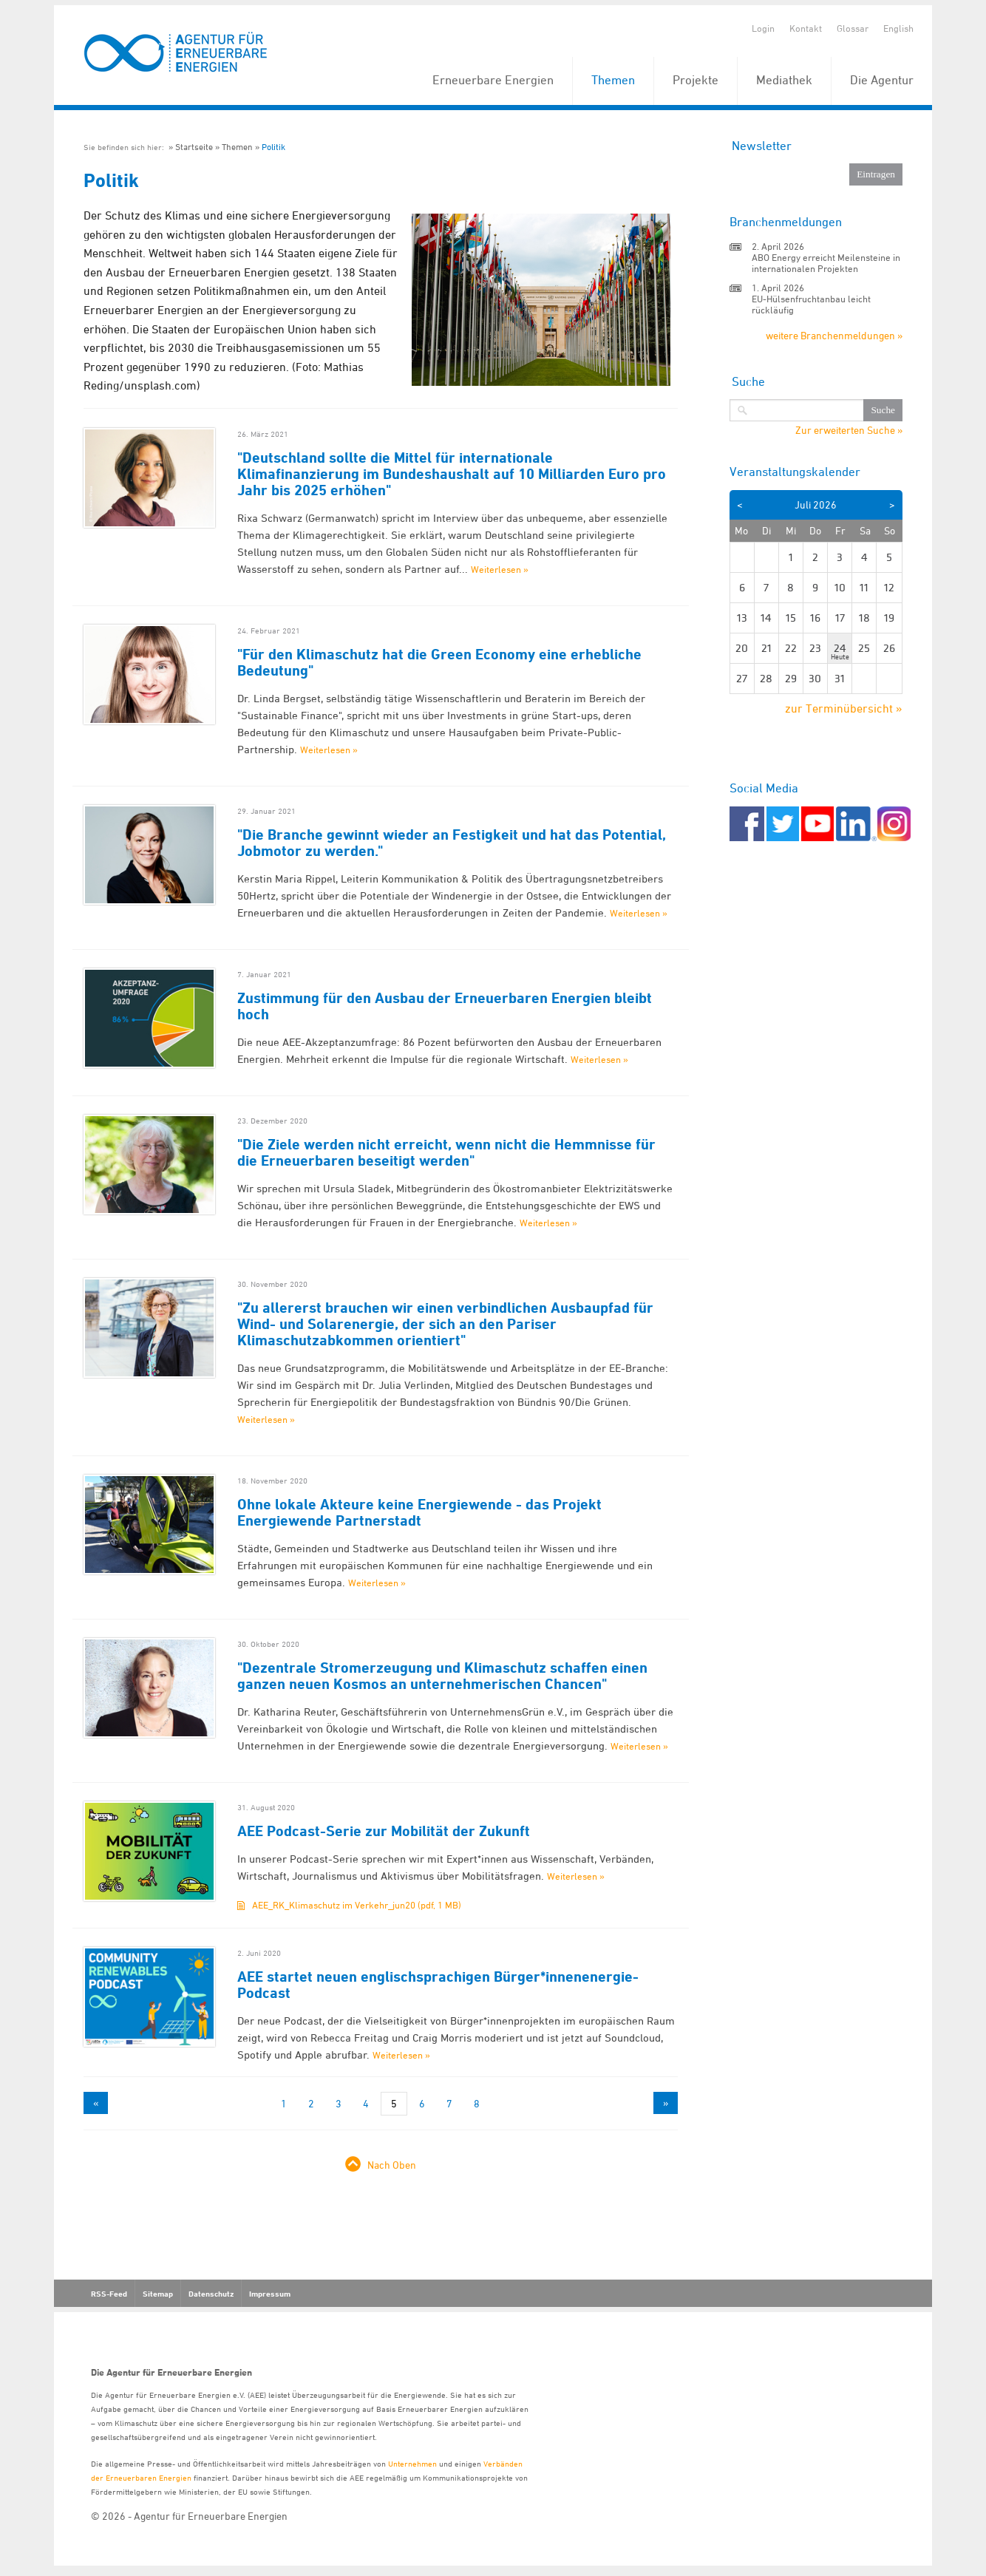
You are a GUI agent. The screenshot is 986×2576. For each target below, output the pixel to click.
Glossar (852, 28)
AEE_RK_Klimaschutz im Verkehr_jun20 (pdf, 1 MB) (356, 1905)
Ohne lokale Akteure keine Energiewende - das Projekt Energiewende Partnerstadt (419, 1512)
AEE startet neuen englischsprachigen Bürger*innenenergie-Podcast (438, 1985)
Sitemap (158, 2293)
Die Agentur (882, 79)
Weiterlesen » (499, 569)
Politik (273, 146)
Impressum (269, 2293)
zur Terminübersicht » (843, 708)
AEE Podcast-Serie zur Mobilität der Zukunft (383, 1831)
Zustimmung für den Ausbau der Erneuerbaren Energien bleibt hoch (444, 1006)
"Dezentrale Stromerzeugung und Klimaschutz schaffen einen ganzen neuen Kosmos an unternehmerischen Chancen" (442, 1676)
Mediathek (784, 79)
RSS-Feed (109, 2293)
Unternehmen (412, 2463)
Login (763, 28)
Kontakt (805, 28)
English (898, 28)
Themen (613, 79)
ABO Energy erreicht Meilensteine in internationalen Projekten (826, 262)
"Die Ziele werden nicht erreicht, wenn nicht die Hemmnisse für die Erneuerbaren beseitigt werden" (446, 1152)
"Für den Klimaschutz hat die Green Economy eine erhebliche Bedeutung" (439, 662)
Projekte (695, 79)
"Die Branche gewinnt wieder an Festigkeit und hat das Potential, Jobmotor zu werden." (451, 843)
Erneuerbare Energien (493, 79)
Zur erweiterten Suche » (848, 430)
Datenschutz (211, 2293)
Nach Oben (391, 2164)
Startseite (194, 146)
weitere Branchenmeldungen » (834, 335)
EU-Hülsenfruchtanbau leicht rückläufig (811, 304)
